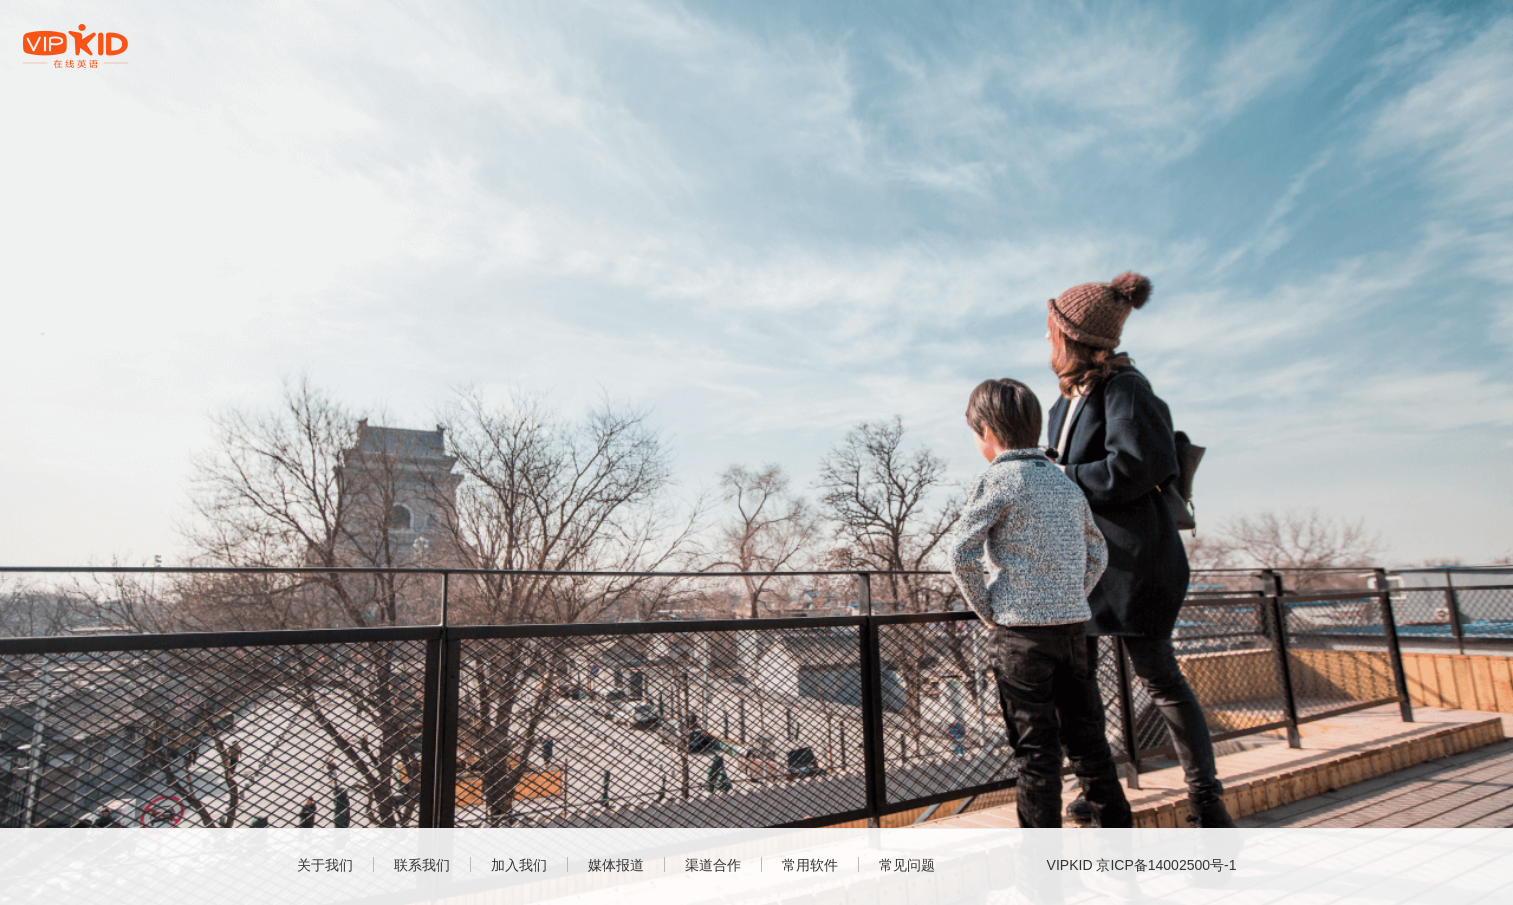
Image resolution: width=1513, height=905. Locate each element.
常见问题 (907, 865)
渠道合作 (713, 865)
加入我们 (519, 865)
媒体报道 (616, 865)
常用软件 (810, 865)
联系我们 (422, 865)
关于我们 (325, 865)
